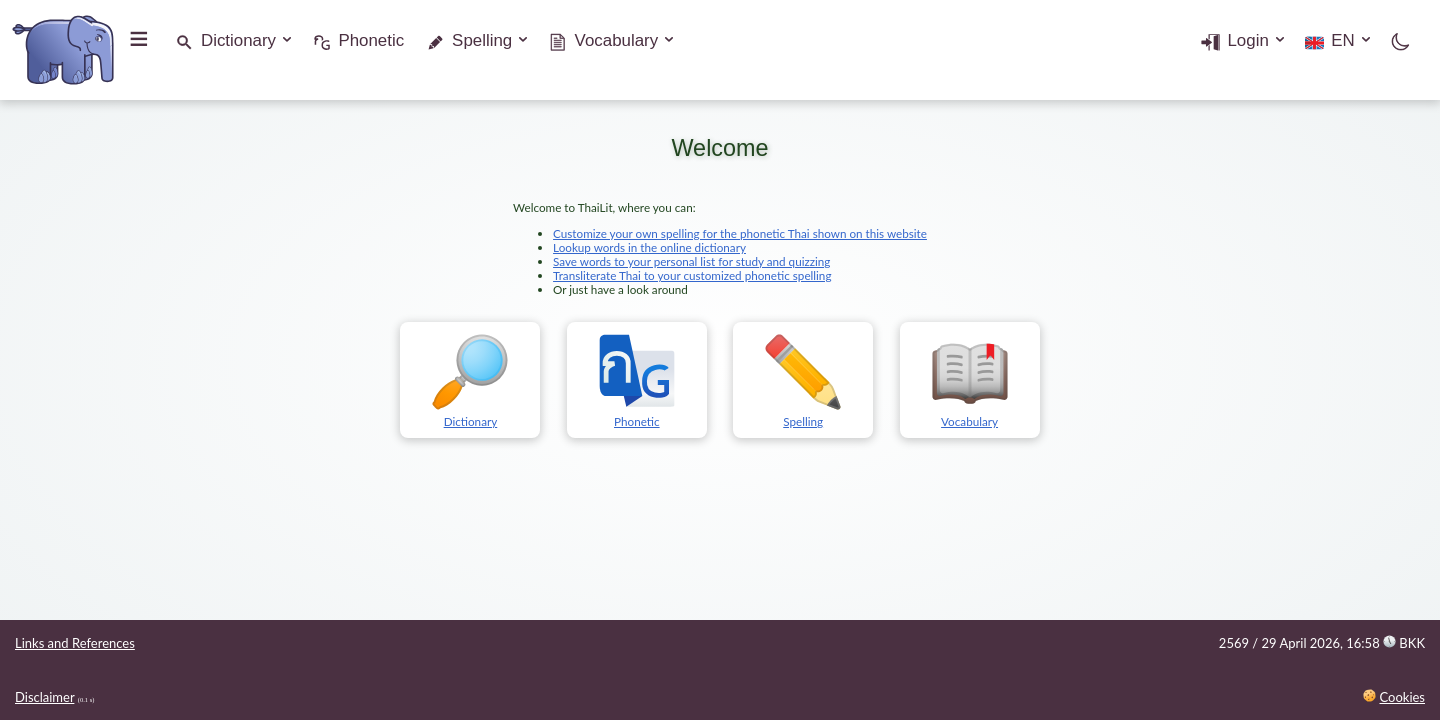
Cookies (1402, 697)
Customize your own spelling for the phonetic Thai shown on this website (740, 233)
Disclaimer (44, 697)
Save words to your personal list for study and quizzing (691, 261)
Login (1247, 40)
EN (1342, 40)
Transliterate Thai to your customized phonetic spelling (692, 275)
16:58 (1385, 643)
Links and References (75, 643)
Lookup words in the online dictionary (649, 247)
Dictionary (238, 40)
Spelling (482, 40)
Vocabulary (617, 40)
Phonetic (371, 40)
